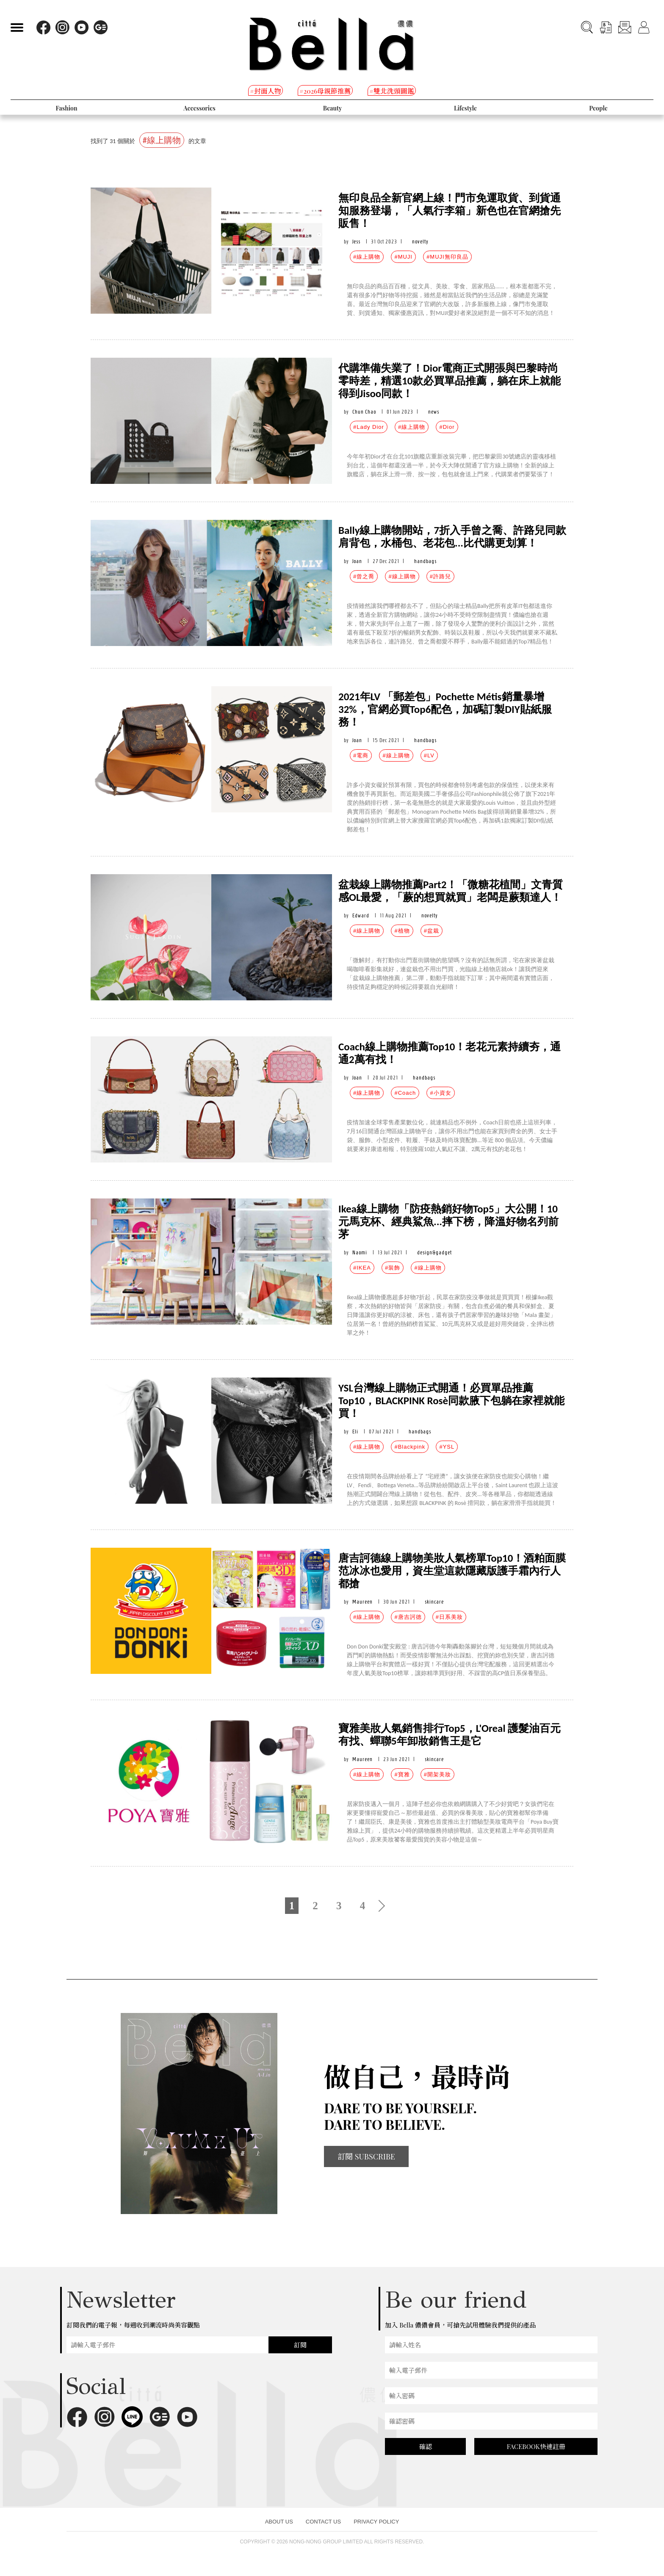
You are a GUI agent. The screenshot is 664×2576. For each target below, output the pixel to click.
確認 (425, 2446)
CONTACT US (323, 2521)
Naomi (359, 1252)
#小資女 (440, 1093)
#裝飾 (392, 1268)
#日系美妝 (449, 1617)
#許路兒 (440, 576)
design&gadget (434, 1252)
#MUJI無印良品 (447, 257)
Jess (356, 241)
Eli (355, 1431)
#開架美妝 (437, 1774)
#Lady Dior (368, 427)
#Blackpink (409, 1447)
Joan (357, 561)
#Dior (446, 427)
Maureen (362, 1602)
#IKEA (362, 1268)
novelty (420, 241)
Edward (360, 915)
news (433, 412)
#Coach (405, 1093)
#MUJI (403, 257)
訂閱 (300, 2345)
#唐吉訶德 (407, 1617)
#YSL (446, 1447)
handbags (425, 561)
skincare (434, 1602)
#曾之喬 (363, 576)
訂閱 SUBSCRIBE (366, 2156)
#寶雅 (401, 1774)
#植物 (401, 931)
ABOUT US (279, 2521)
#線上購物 (366, 257)
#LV (429, 755)
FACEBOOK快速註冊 (536, 2446)
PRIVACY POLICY (376, 2521)
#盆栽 (431, 931)
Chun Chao (364, 412)
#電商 (360, 755)
